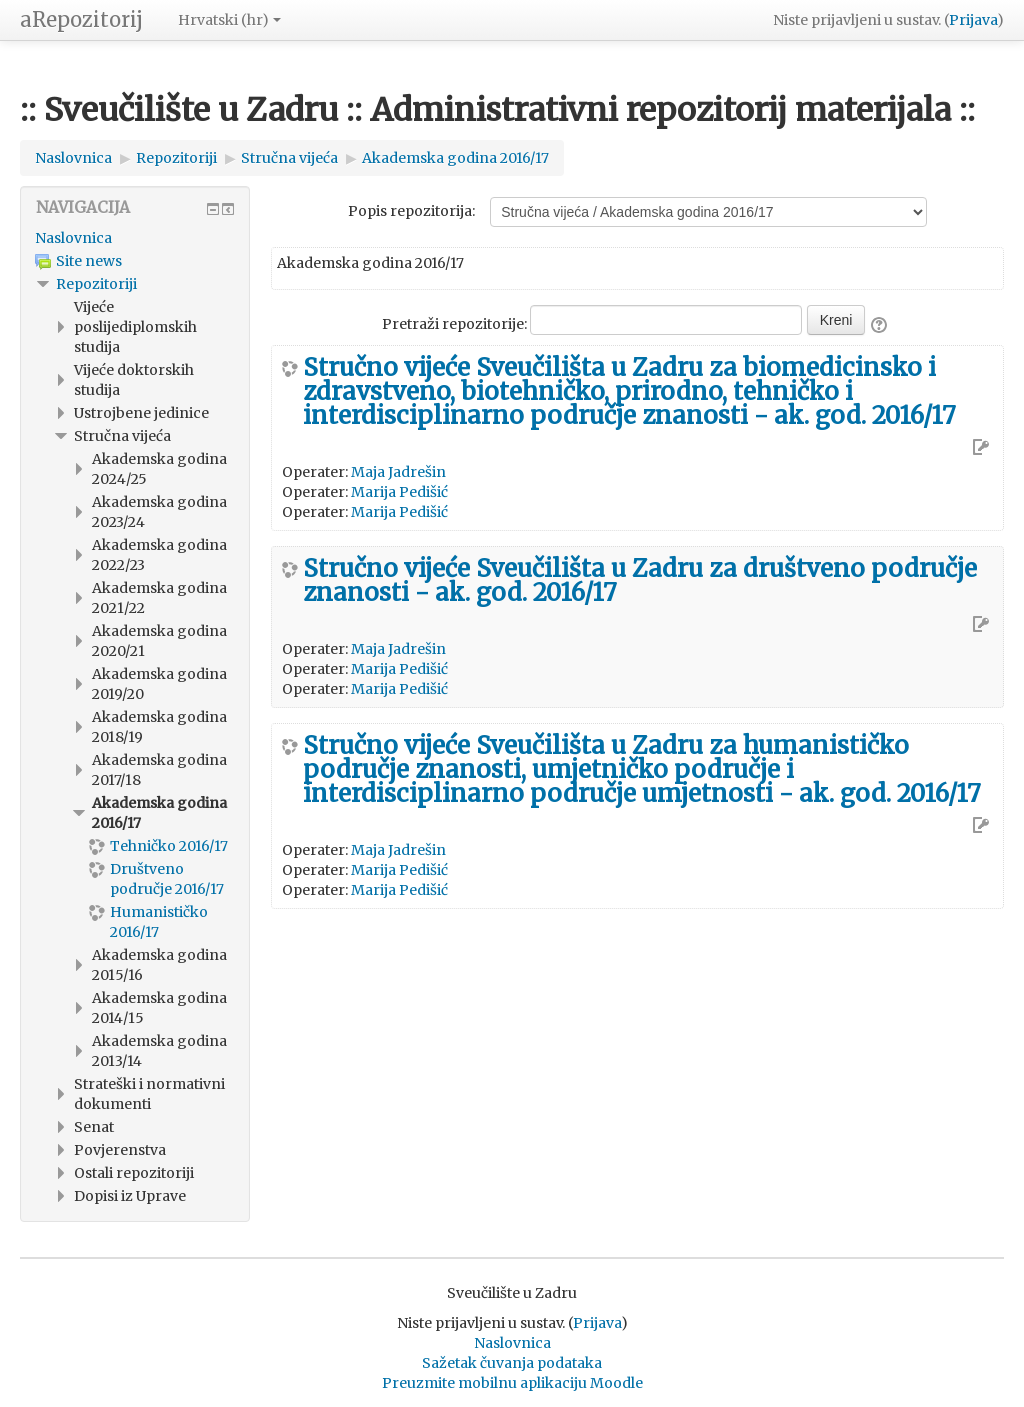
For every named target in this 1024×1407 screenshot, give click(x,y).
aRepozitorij (81, 19)
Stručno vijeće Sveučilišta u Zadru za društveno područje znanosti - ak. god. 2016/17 (640, 581)
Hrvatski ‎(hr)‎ (229, 20)
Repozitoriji (96, 284)
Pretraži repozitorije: (456, 324)
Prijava (973, 20)
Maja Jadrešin (398, 472)
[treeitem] (135, 238)
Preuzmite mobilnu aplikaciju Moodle (512, 1383)
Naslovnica (73, 238)
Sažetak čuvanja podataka (512, 1363)
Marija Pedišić (399, 492)
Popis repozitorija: (411, 211)
